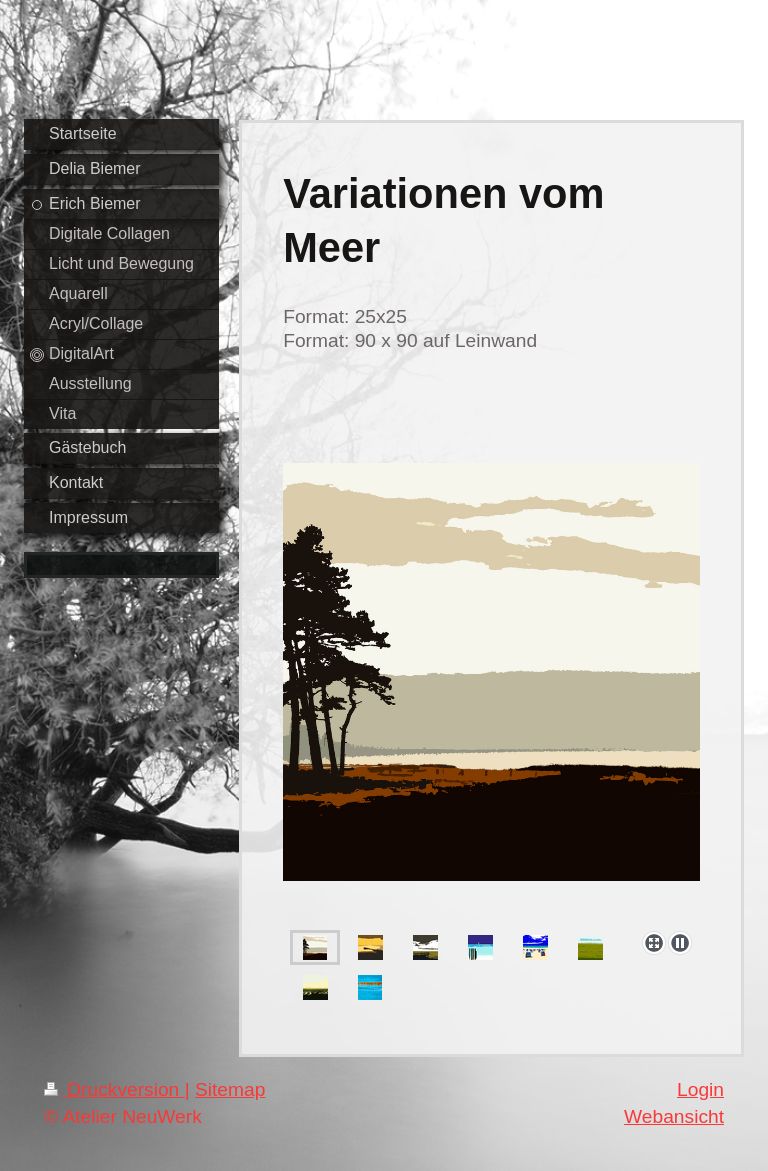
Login (700, 1089)
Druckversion (114, 1089)
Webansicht (674, 1116)
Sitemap (230, 1089)
